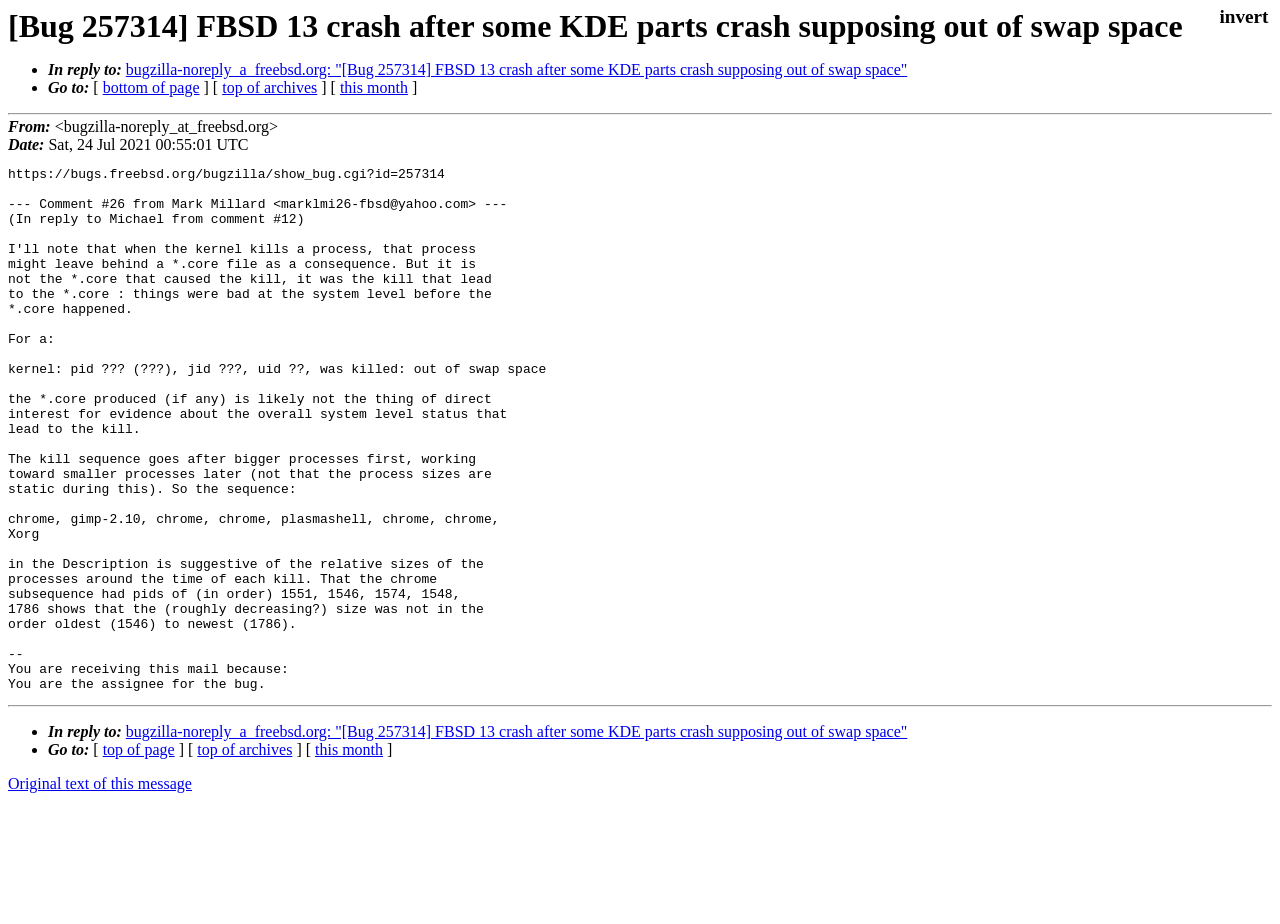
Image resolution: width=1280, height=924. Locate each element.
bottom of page (151, 87)
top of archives (269, 87)
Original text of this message (100, 888)
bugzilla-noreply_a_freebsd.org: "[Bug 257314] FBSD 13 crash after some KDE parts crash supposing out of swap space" (517, 69)
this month (374, 87)
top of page (139, 854)
